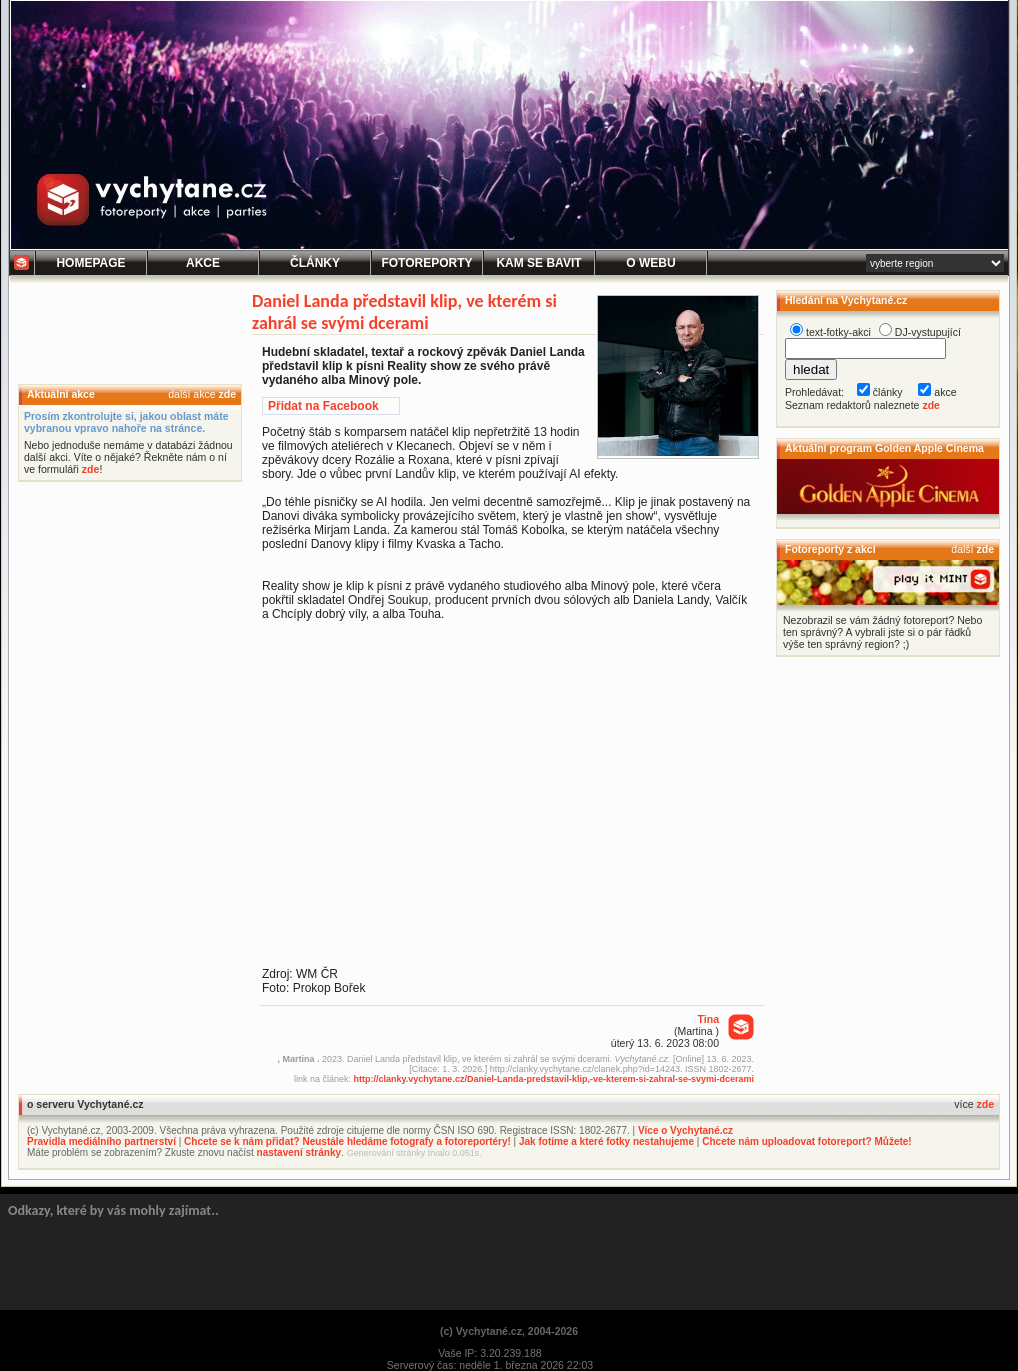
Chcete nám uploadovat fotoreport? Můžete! (806, 1141)
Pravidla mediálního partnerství (101, 1141)
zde (227, 394)
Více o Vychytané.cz (685, 1130)
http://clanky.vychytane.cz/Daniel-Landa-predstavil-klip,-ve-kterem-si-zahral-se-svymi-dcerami (554, 1079)
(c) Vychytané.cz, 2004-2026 (509, 1331)
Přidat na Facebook (323, 406)
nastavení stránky (299, 1152)
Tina (708, 1019)
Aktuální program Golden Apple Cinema (884, 448)
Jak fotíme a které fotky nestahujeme (606, 1141)
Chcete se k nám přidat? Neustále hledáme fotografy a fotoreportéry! (347, 1141)
